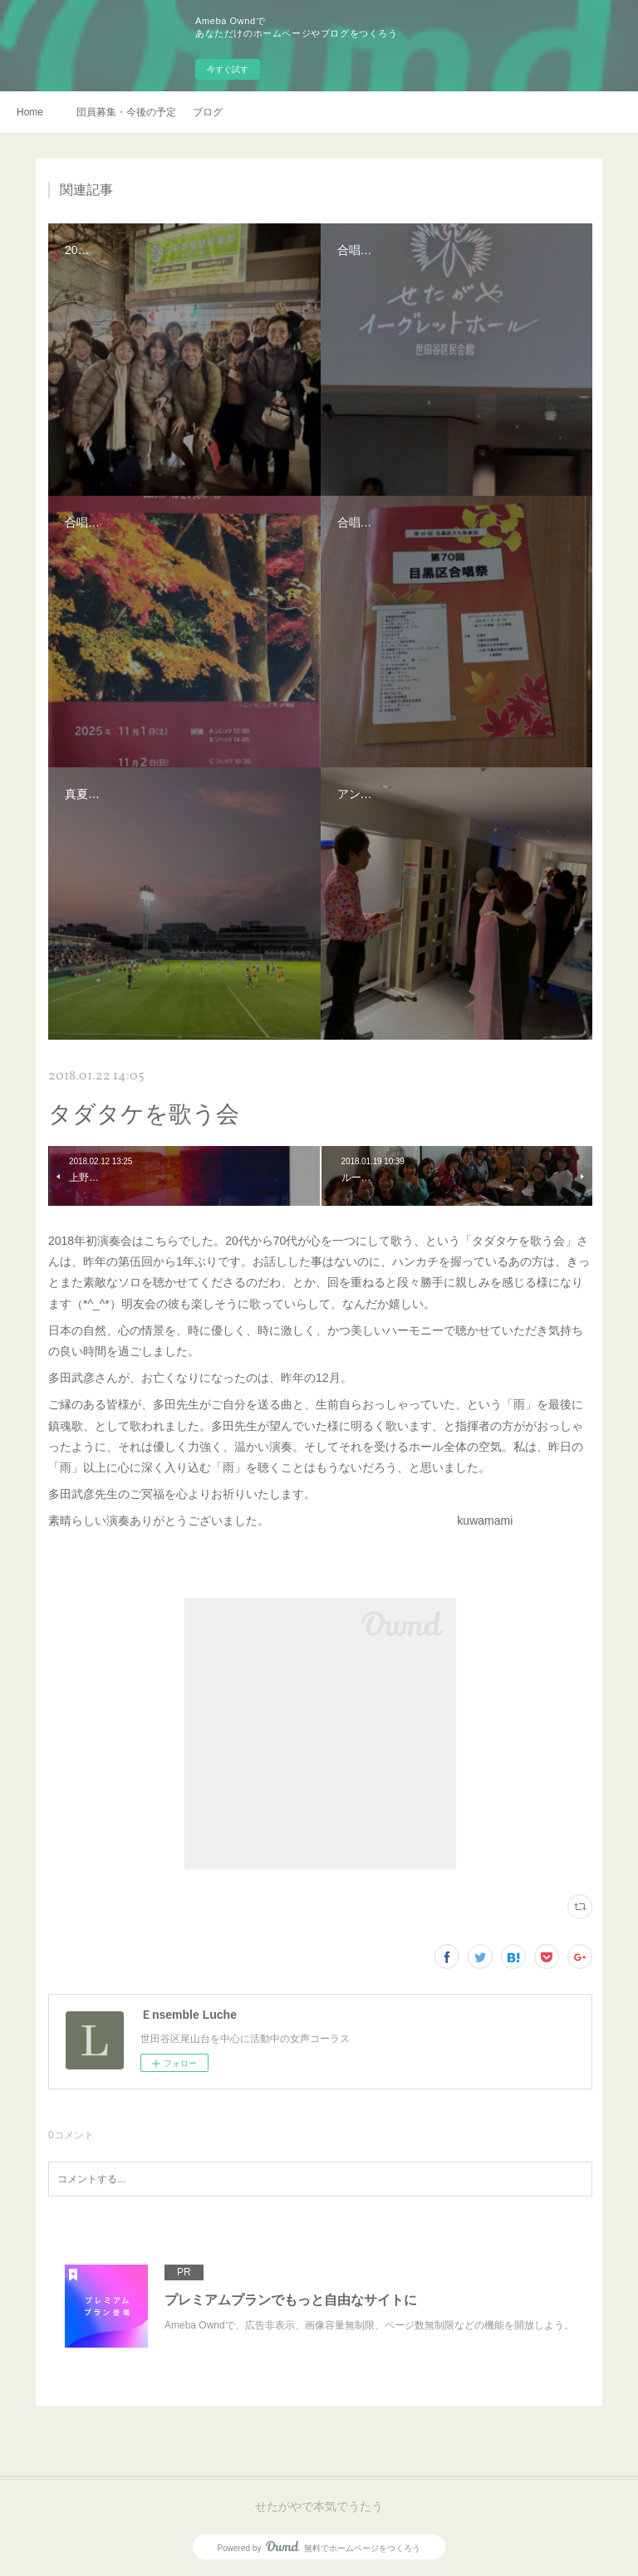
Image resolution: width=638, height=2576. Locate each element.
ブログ (208, 112)
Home (30, 112)
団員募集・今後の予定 (126, 112)
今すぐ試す (227, 69)
